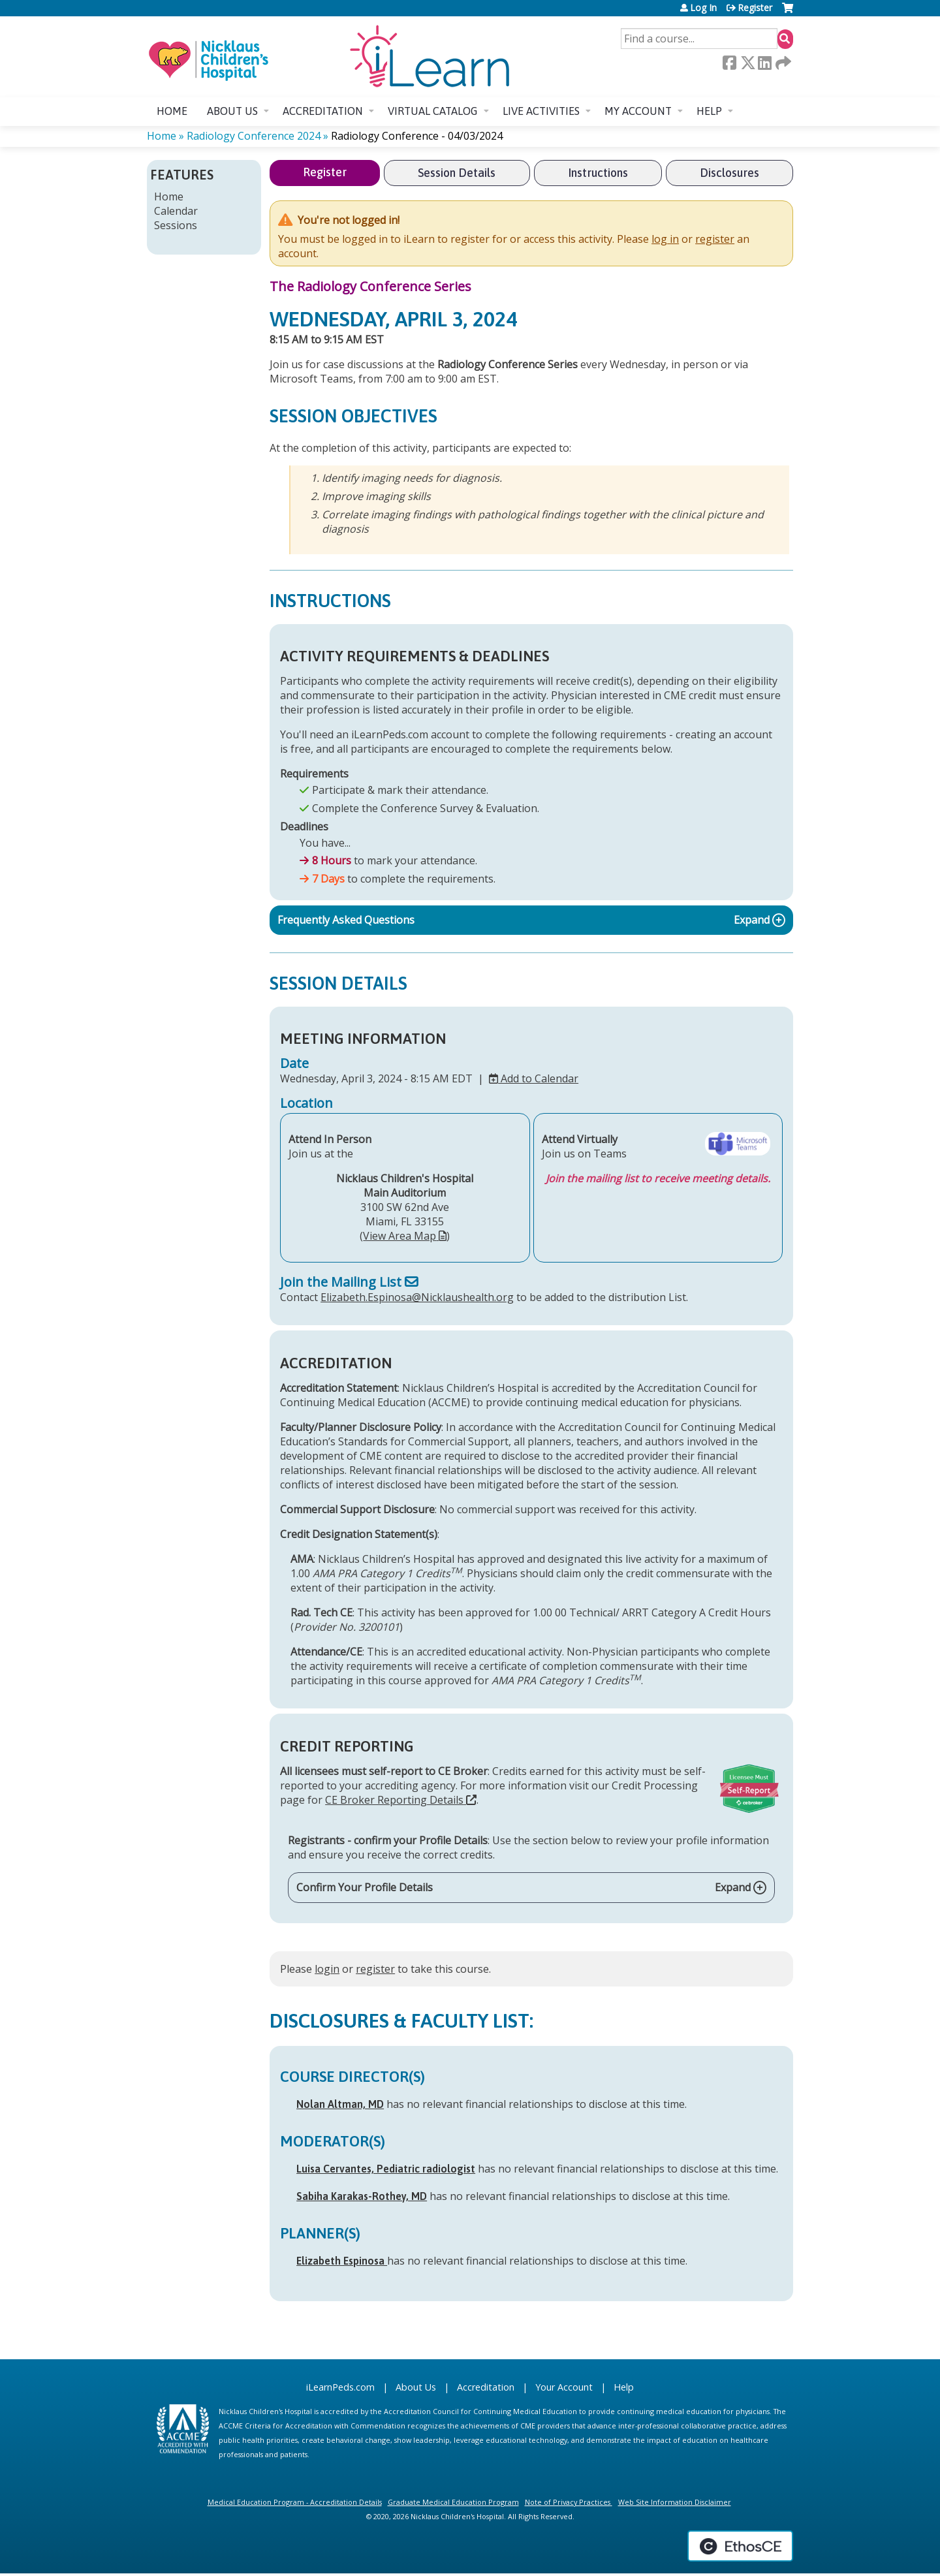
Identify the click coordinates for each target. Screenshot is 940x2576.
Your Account (564, 2387)
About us (232, 111)
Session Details (456, 173)
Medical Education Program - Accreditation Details (295, 2502)
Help (709, 111)
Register (755, 7)
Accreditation (323, 111)
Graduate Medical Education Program (453, 2502)
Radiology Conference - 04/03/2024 (417, 136)
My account (638, 111)
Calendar (176, 211)
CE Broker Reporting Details (394, 1800)
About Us (416, 2387)
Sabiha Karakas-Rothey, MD (361, 2196)
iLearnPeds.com (340, 2387)
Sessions (175, 225)
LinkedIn (764, 62)
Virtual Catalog (433, 111)
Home (172, 111)
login (327, 1969)
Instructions (598, 173)
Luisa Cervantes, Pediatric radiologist (385, 2169)
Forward (782, 62)
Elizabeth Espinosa (341, 2261)
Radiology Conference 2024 (254, 136)
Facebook (729, 62)
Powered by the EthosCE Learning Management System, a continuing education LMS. (740, 2546)
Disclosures (729, 173)
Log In (703, 7)
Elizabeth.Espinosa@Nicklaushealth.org (417, 1297)
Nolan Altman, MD (340, 2104)
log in (665, 239)
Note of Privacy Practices (567, 2502)
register (714, 239)
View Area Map (399, 1236)
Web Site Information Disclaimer (674, 2502)
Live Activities (541, 111)
